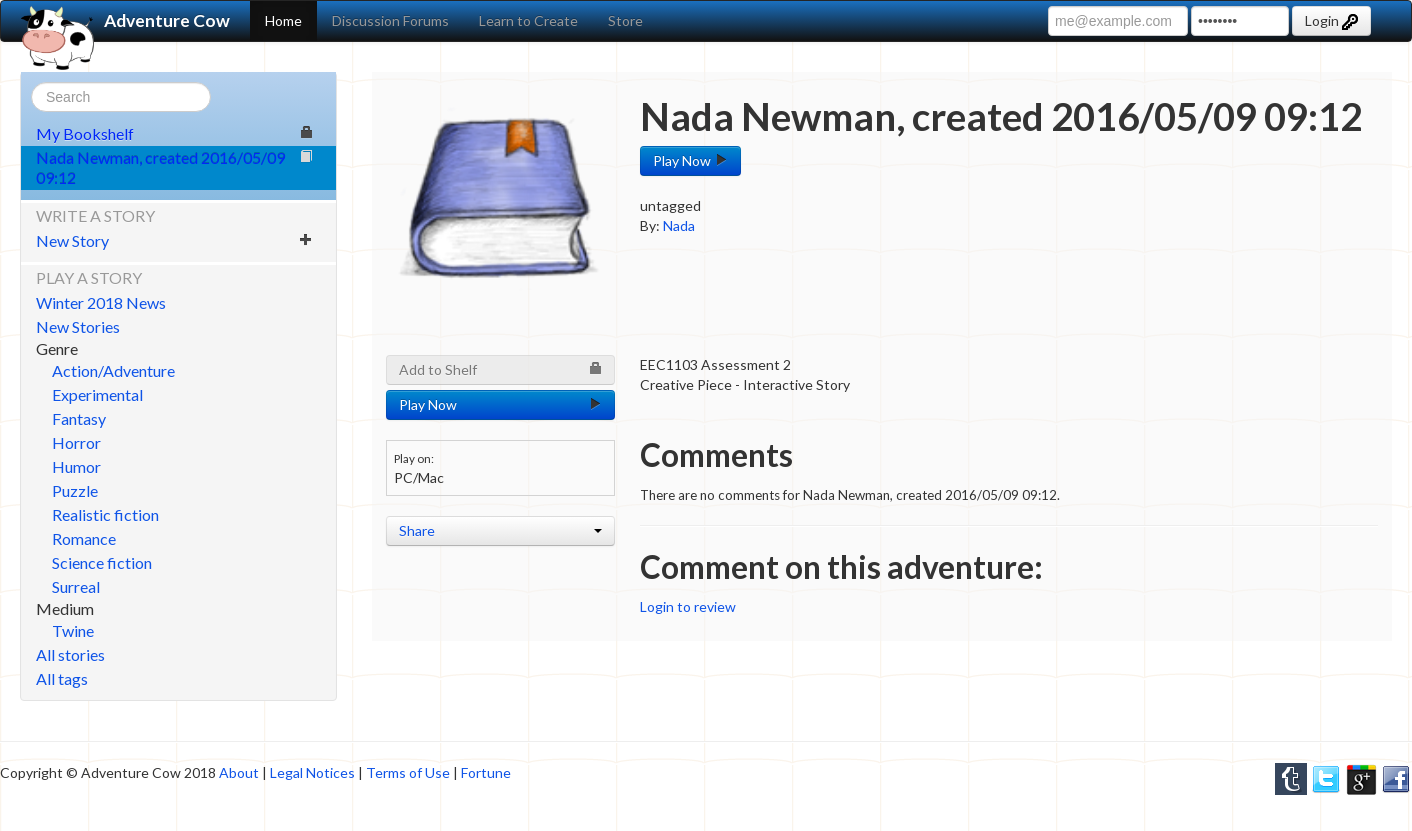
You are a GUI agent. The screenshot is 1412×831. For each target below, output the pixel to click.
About (239, 772)
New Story (174, 240)
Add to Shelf (500, 369)
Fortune (486, 772)
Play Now (690, 160)
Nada (679, 225)
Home (283, 20)
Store (625, 20)
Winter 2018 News (101, 302)
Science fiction (102, 562)
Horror (76, 442)
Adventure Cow (125, 21)
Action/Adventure (113, 370)
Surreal (76, 586)
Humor (76, 466)
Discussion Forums (390, 20)
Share (500, 530)
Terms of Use (408, 772)
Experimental (97, 394)
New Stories (78, 326)
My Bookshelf (174, 133)
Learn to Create (528, 20)
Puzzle (75, 490)
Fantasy (79, 418)
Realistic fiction (105, 514)
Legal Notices (312, 772)
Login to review (688, 606)
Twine (73, 630)
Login (1331, 21)
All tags (62, 678)
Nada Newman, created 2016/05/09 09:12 (174, 167)
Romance (84, 538)
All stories (70, 654)
